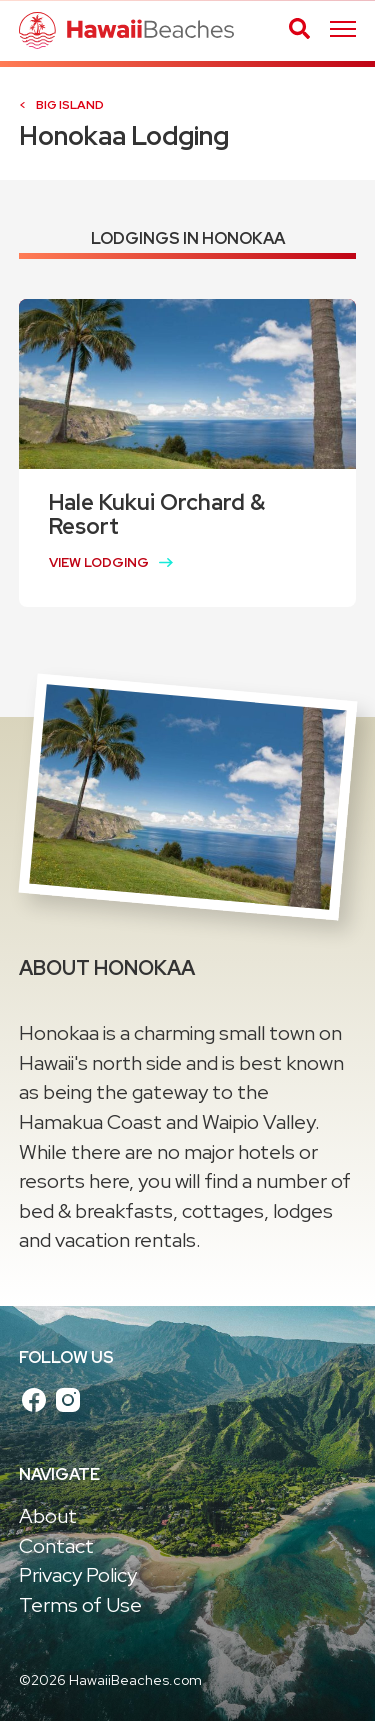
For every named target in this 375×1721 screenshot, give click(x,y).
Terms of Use (80, 1605)
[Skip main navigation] (343, 31)
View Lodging (99, 562)
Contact (56, 1546)
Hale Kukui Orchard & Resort (157, 514)
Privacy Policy (78, 1575)
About (48, 1516)
